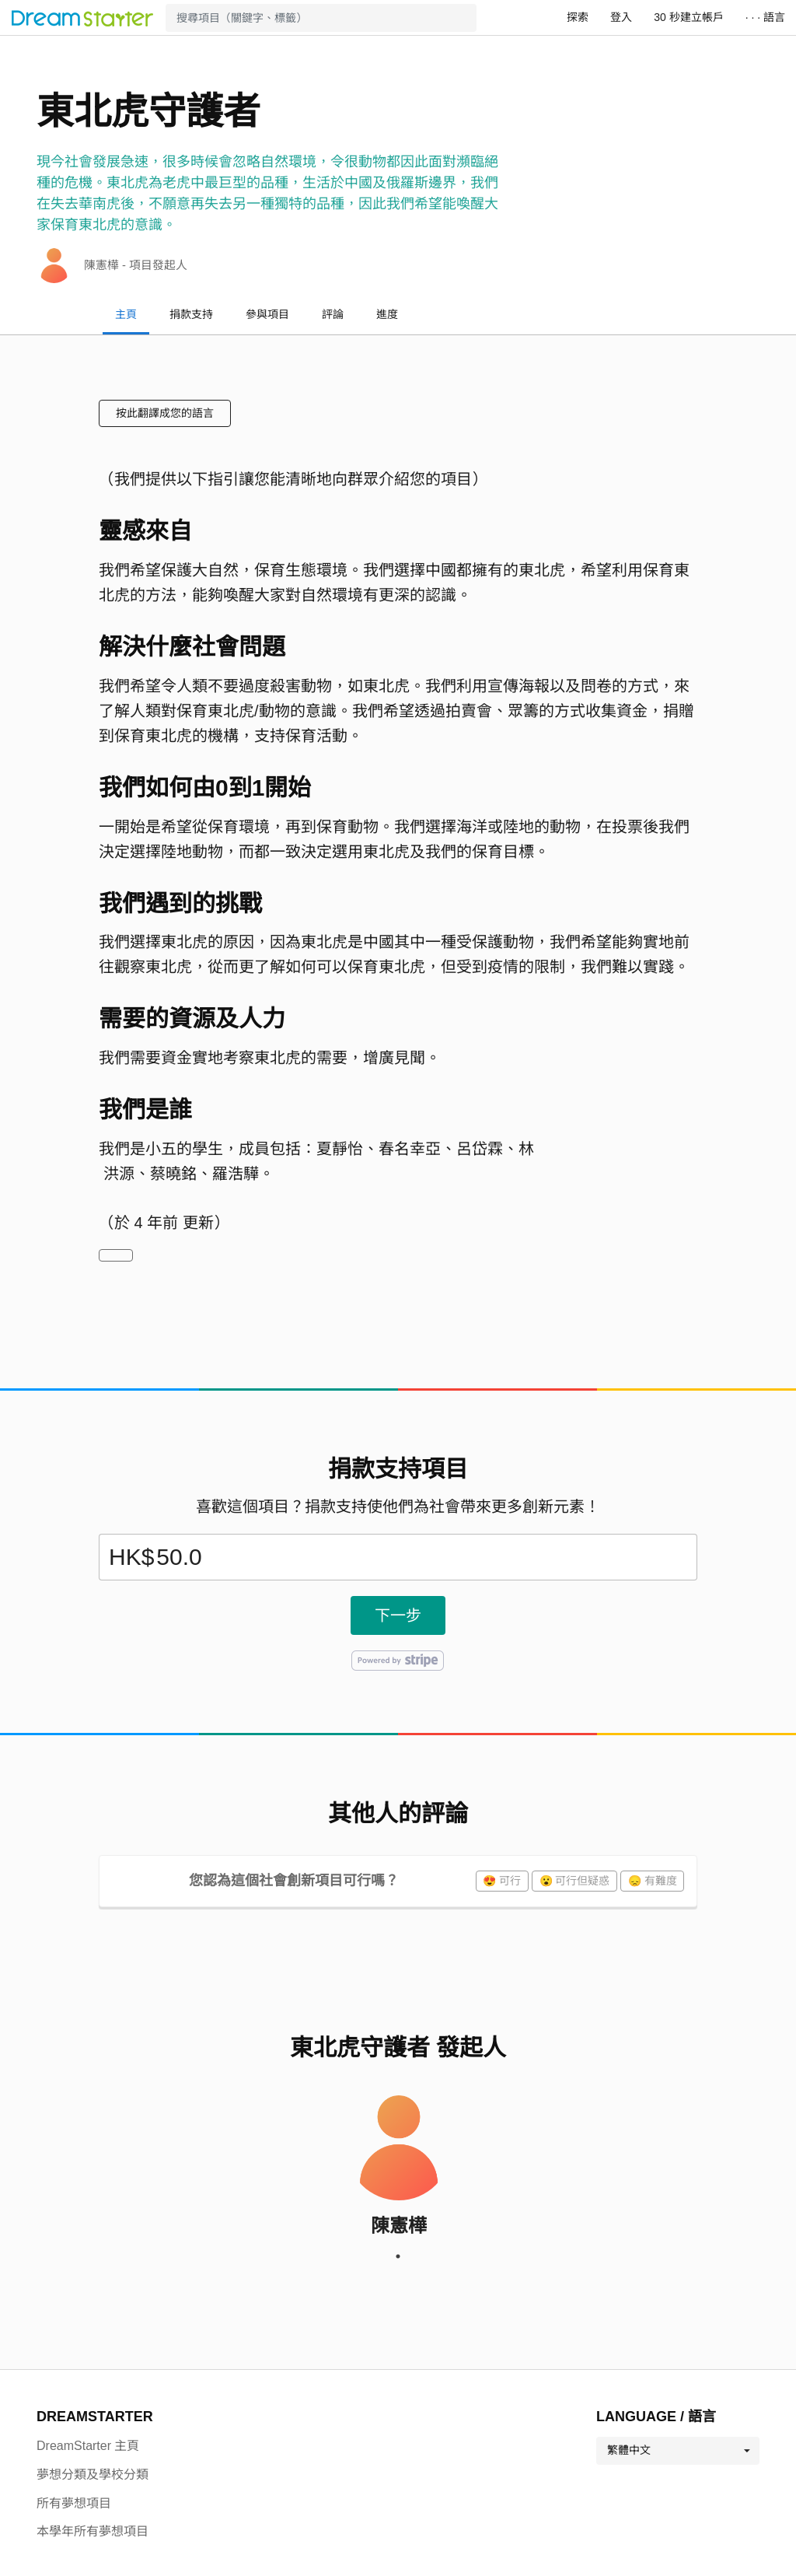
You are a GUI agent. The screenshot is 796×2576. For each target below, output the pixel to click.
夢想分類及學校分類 (92, 2474)
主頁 (126, 314)
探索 (577, 17)
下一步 (398, 1615)
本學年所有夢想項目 (92, 2531)
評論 (333, 314)
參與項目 (267, 314)
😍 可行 (502, 1880)
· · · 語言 (765, 17)
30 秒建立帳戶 (688, 17)
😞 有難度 (652, 1880)
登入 (621, 17)
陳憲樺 (399, 2225)
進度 (387, 314)
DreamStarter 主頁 (88, 2445)
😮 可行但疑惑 (574, 1880)
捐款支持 (191, 314)
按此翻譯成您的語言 (165, 413)
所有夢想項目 (74, 2503)
